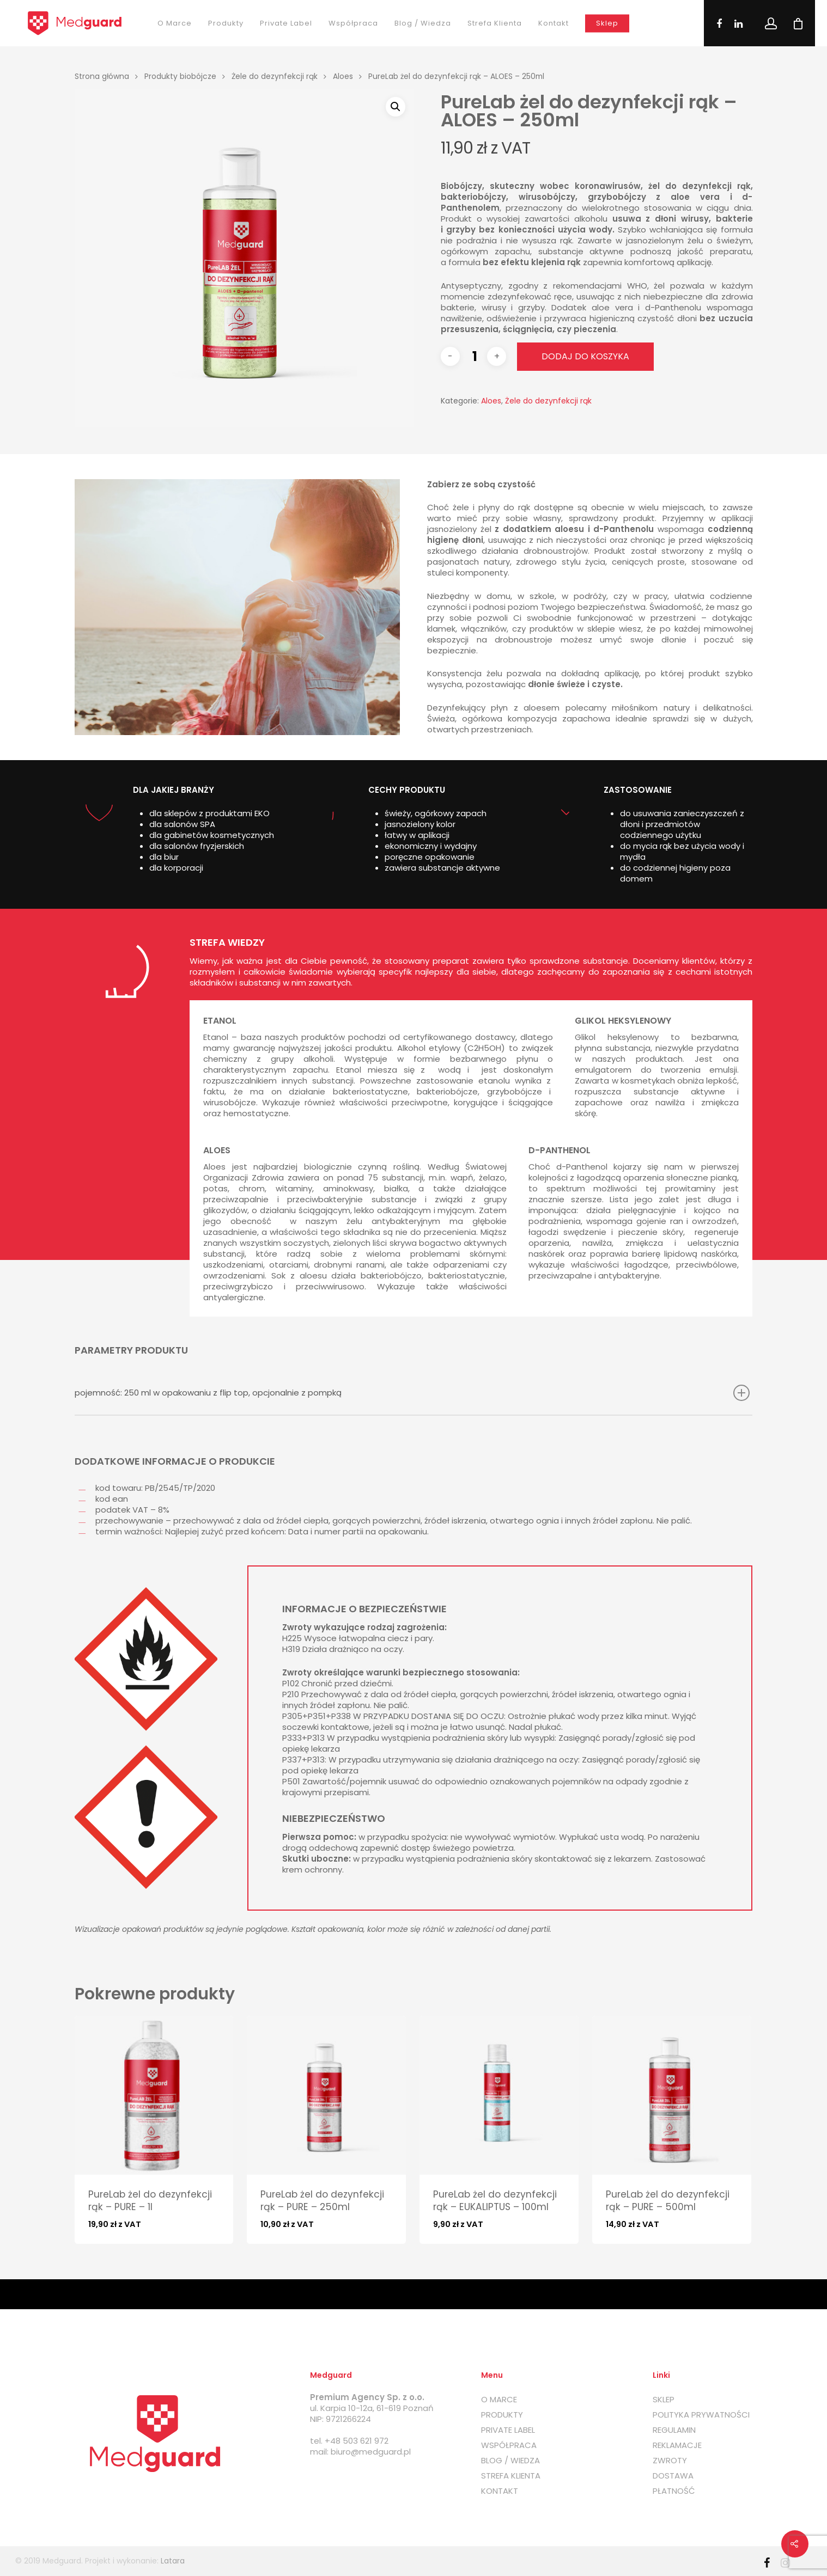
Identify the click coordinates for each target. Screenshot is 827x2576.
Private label (286, 23)
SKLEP (663, 2399)
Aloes (343, 76)
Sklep (607, 23)
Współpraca (353, 23)
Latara (173, 2560)
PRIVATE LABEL (508, 2430)
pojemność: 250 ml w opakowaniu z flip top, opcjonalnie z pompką (412, 1393)
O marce (174, 23)
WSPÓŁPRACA (509, 2445)
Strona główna (102, 76)
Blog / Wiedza (422, 23)
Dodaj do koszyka (585, 356)
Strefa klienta (494, 23)
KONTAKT (499, 2491)
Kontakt (553, 23)
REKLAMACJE (677, 2445)
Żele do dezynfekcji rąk (275, 76)
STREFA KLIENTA (510, 2475)
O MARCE (499, 2399)
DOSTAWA (673, 2475)
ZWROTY (670, 2460)
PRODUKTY (502, 2414)
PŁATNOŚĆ (674, 2491)
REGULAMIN (674, 2430)
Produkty (226, 23)
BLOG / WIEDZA (510, 2460)
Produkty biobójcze (180, 76)
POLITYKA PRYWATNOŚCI (701, 2414)
